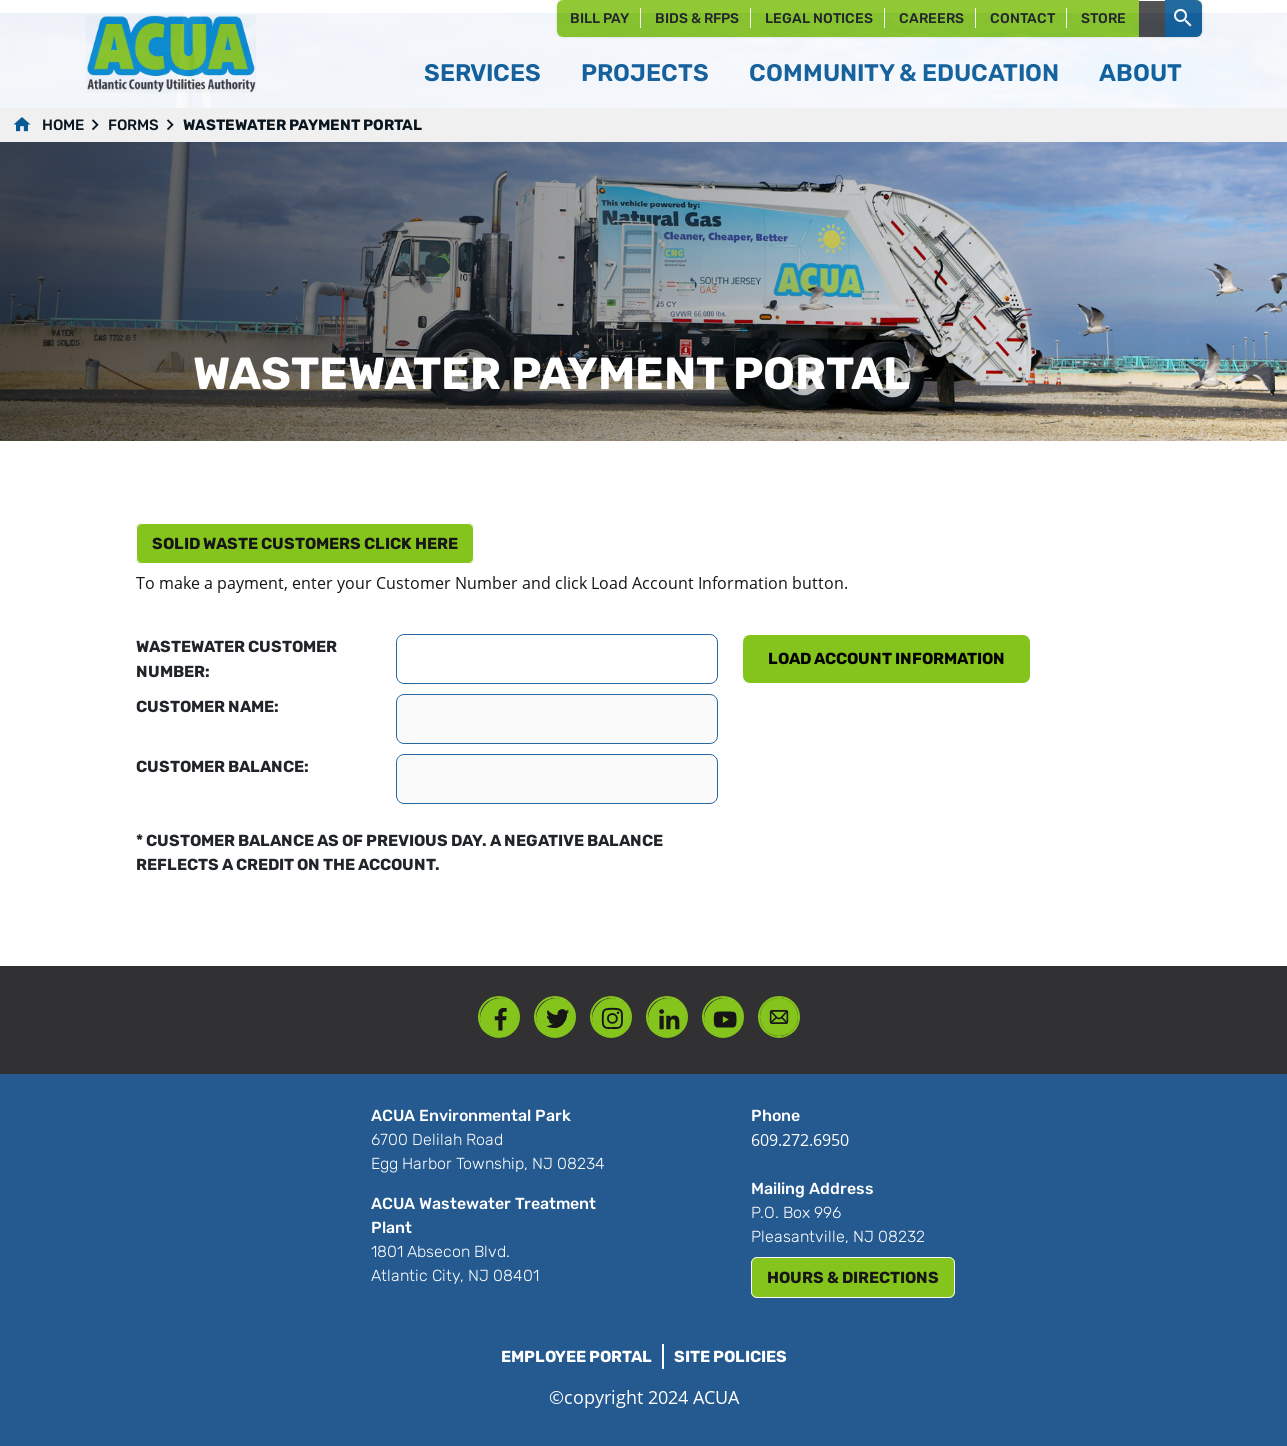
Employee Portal (576, 1356)
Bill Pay (599, 18)
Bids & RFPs (697, 18)
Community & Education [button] (904, 73)
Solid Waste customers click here (305, 543)
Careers (931, 18)
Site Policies (730, 1356)
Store (1103, 18)
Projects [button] (645, 73)
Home (63, 125)
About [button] (1140, 73)
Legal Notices (819, 18)
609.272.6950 (800, 1140)
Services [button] (482, 73)
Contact (1022, 18)
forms (133, 125)
